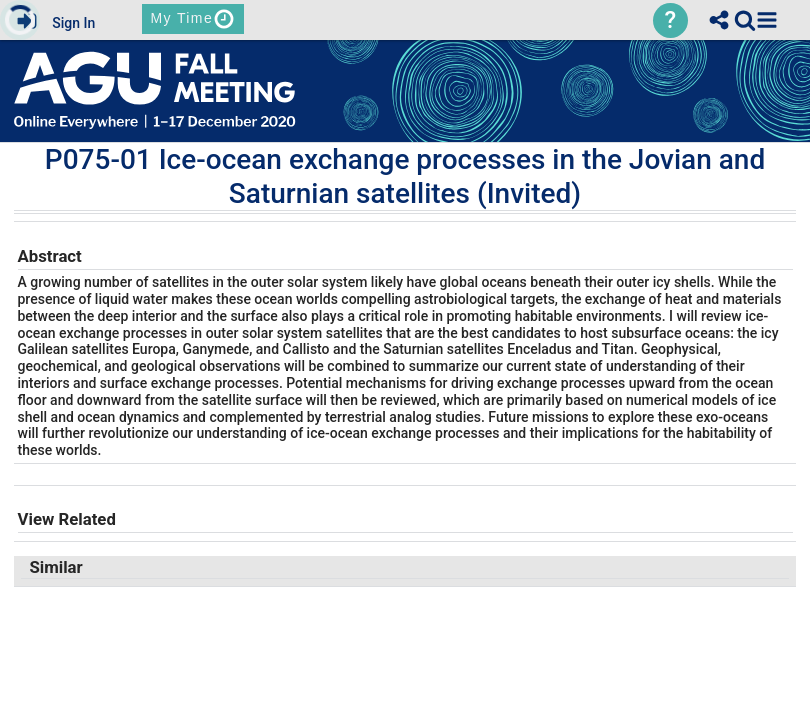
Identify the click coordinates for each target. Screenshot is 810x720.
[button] (767, 20)
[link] (745, 20)
